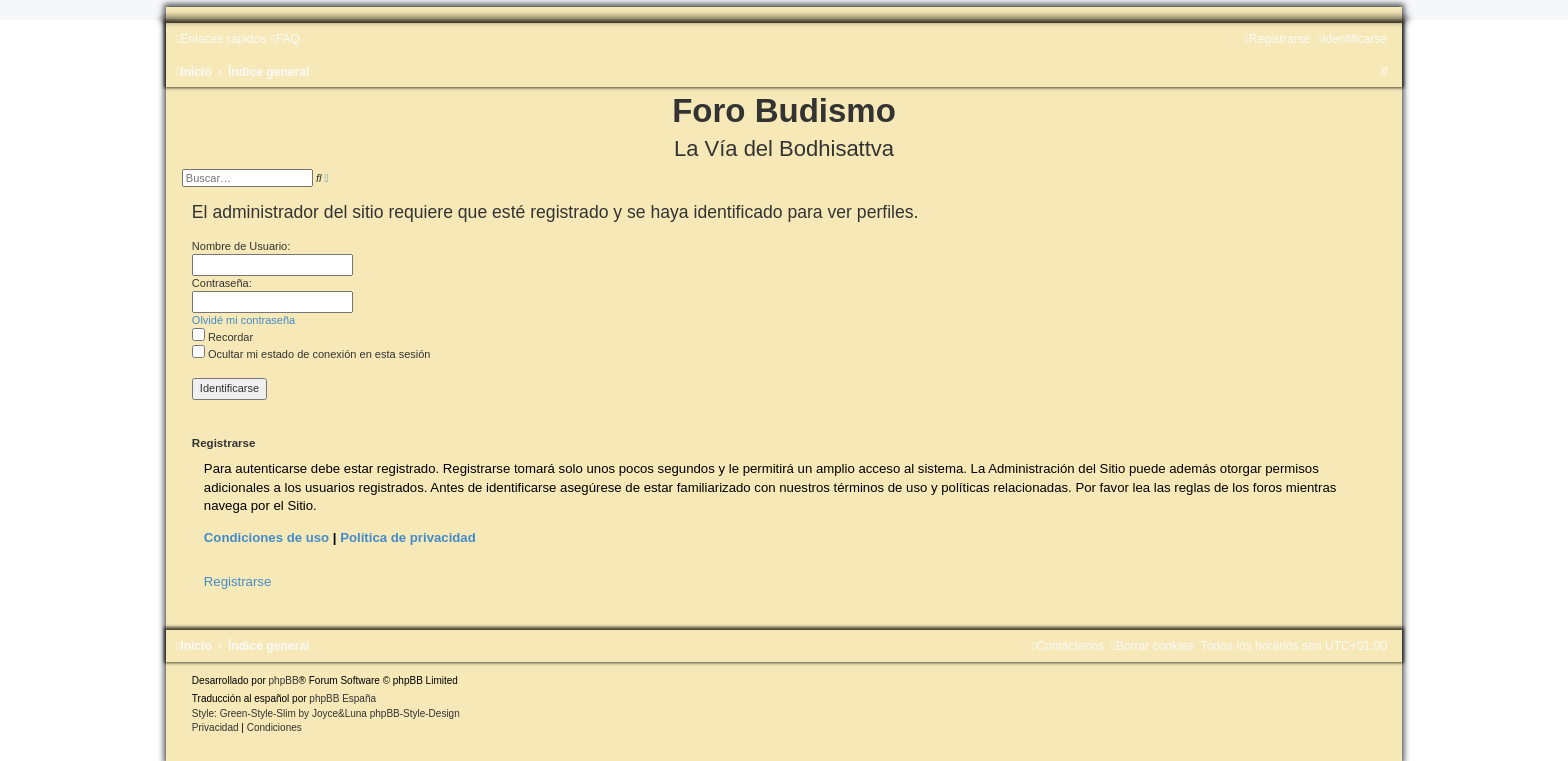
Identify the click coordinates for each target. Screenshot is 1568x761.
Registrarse (237, 581)
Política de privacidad (408, 537)
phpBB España (342, 698)
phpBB (284, 680)
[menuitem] (285, 39)
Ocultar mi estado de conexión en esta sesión (311, 354)
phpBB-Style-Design (415, 713)
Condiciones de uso (266, 537)
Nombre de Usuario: (241, 246)
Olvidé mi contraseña (243, 320)
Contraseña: (222, 283)
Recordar (222, 337)
